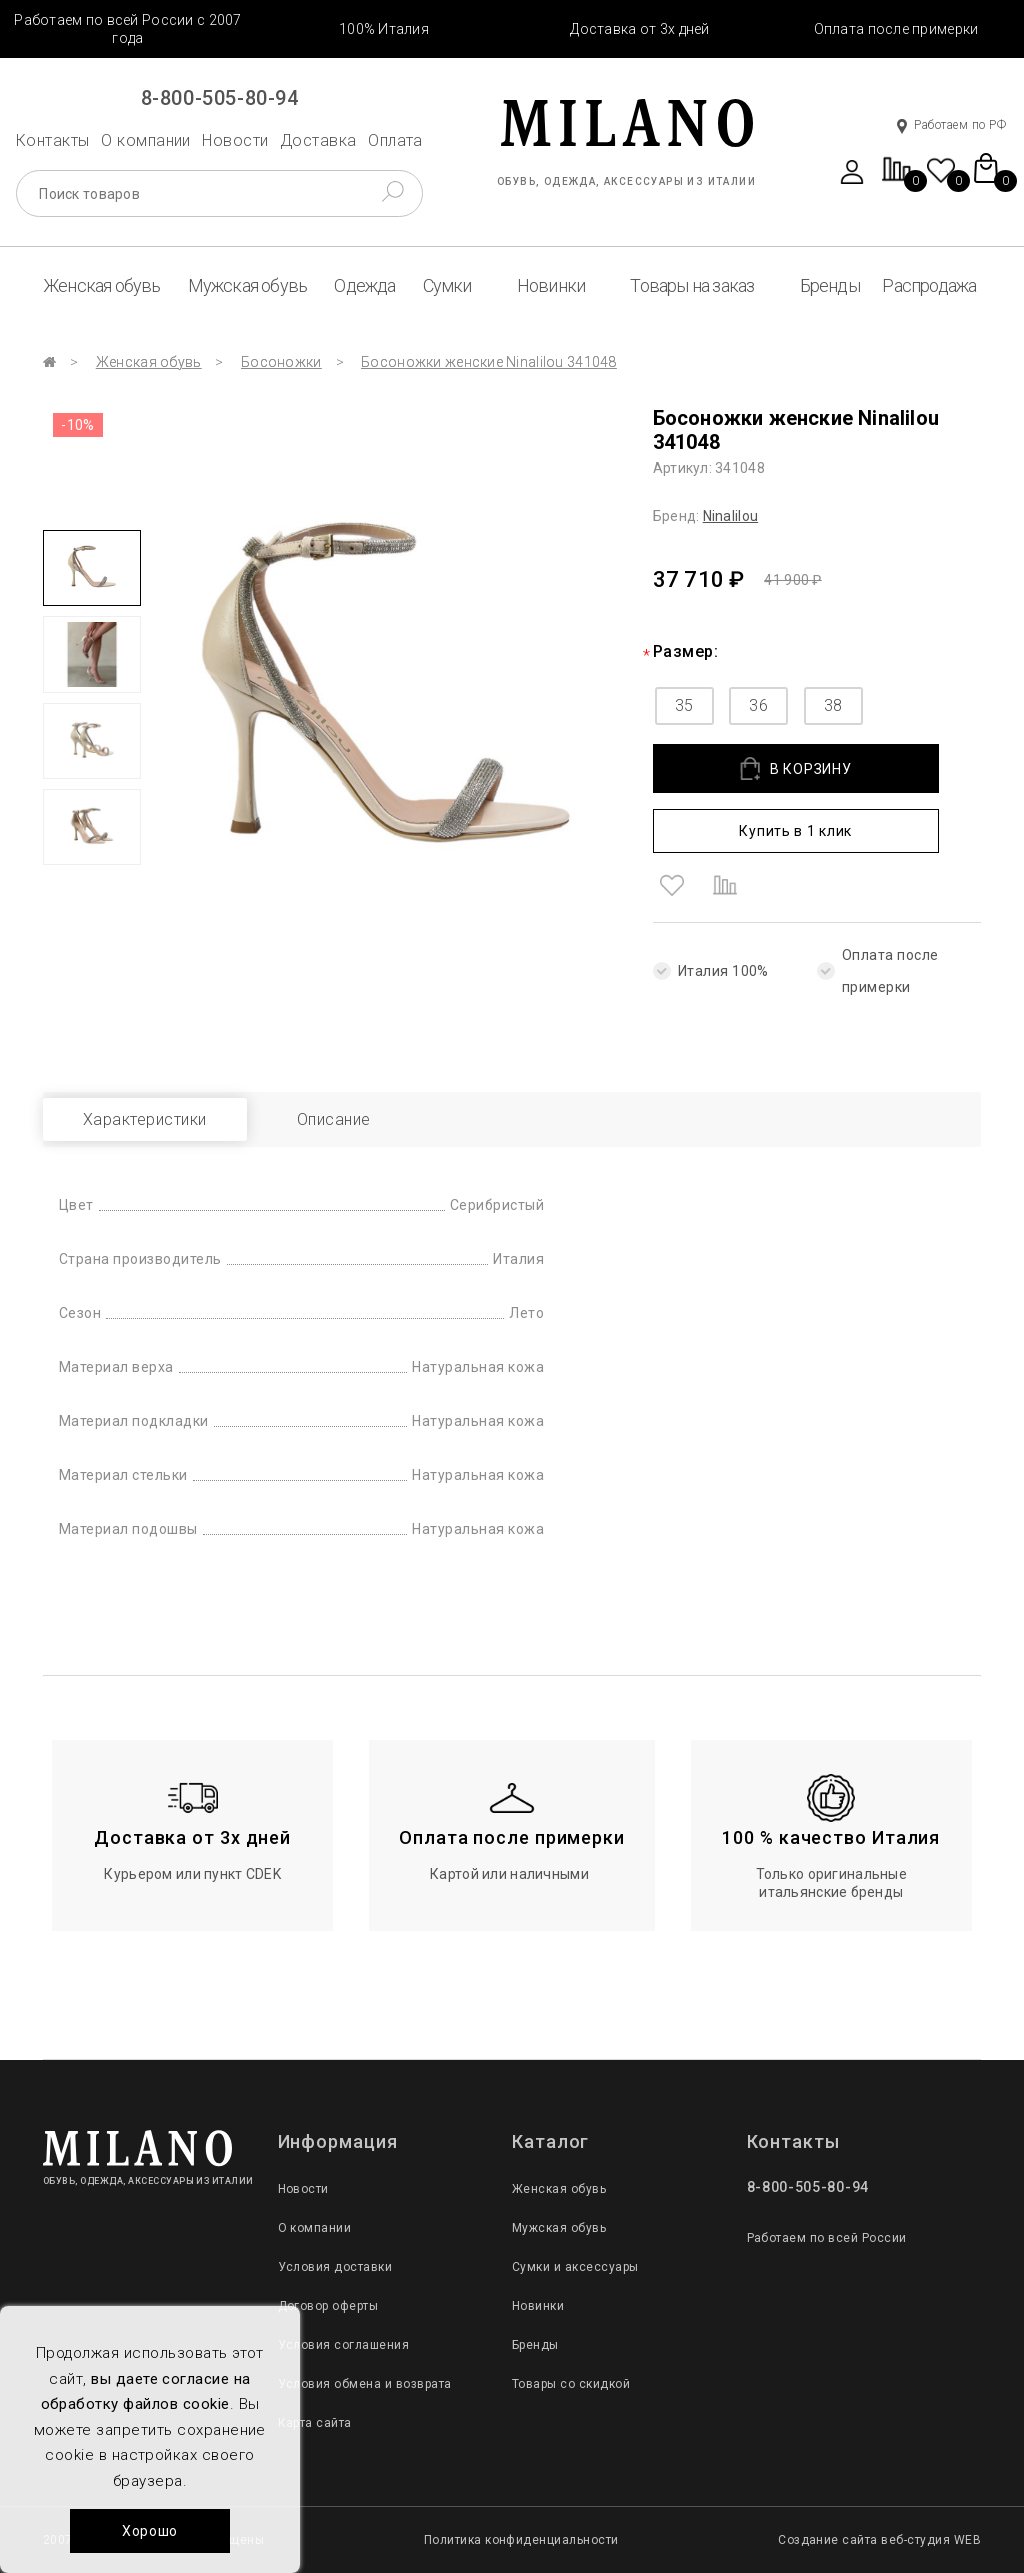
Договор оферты (328, 2306)
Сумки (447, 285)
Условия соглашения (344, 2345)
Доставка (318, 140)
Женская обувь (102, 285)
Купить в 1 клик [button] (795, 831)
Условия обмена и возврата (365, 2384)
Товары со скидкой (571, 2384)
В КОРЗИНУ (795, 768)
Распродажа (929, 285)
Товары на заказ (692, 285)
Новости (235, 140)
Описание (334, 1119)
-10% (78, 425)
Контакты (53, 140)
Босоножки (281, 362)
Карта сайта (315, 2423)
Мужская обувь (248, 285)
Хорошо (150, 2531)
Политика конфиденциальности (521, 2540)
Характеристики (145, 1119)
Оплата (395, 140)
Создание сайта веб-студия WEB (879, 2540)
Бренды (830, 285)
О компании (146, 140)
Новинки (551, 285)
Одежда (364, 285)
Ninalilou (731, 516)
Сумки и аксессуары (575, 2267)
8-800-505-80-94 (220, 98)
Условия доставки (335, 2267)
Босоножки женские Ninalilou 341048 (489, 362)
